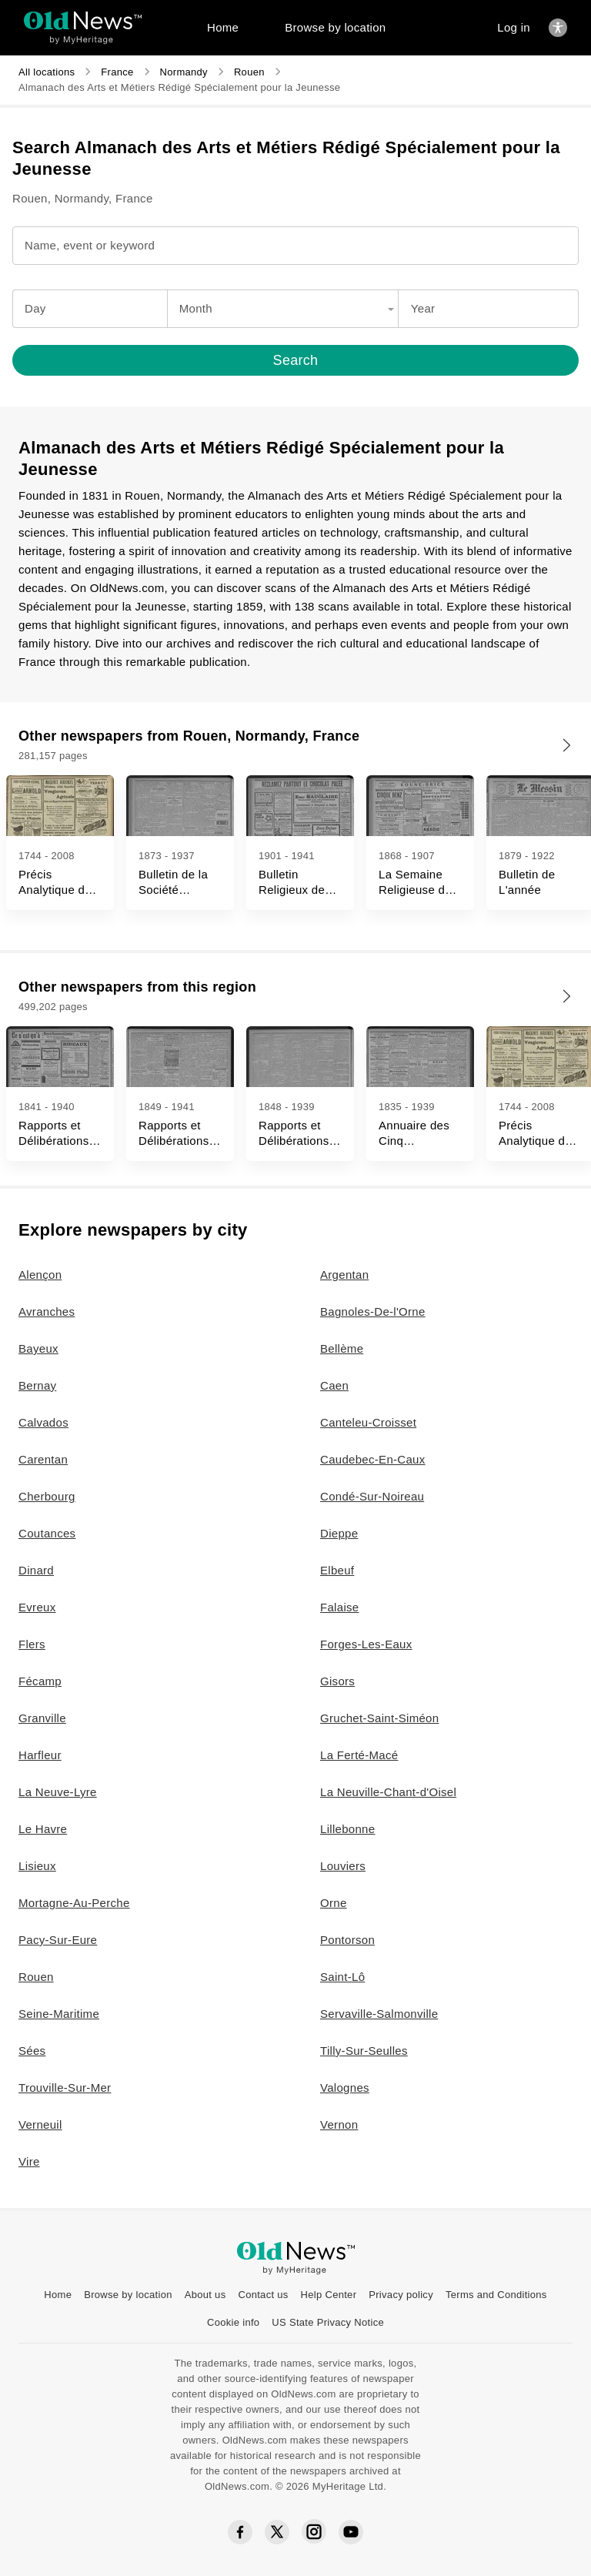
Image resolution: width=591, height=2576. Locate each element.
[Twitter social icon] (277, 2532)
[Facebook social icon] (240, 2532)
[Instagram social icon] (314, 2532)
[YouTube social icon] (351, 2532)
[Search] (295, 360)
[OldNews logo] (83, 20)
